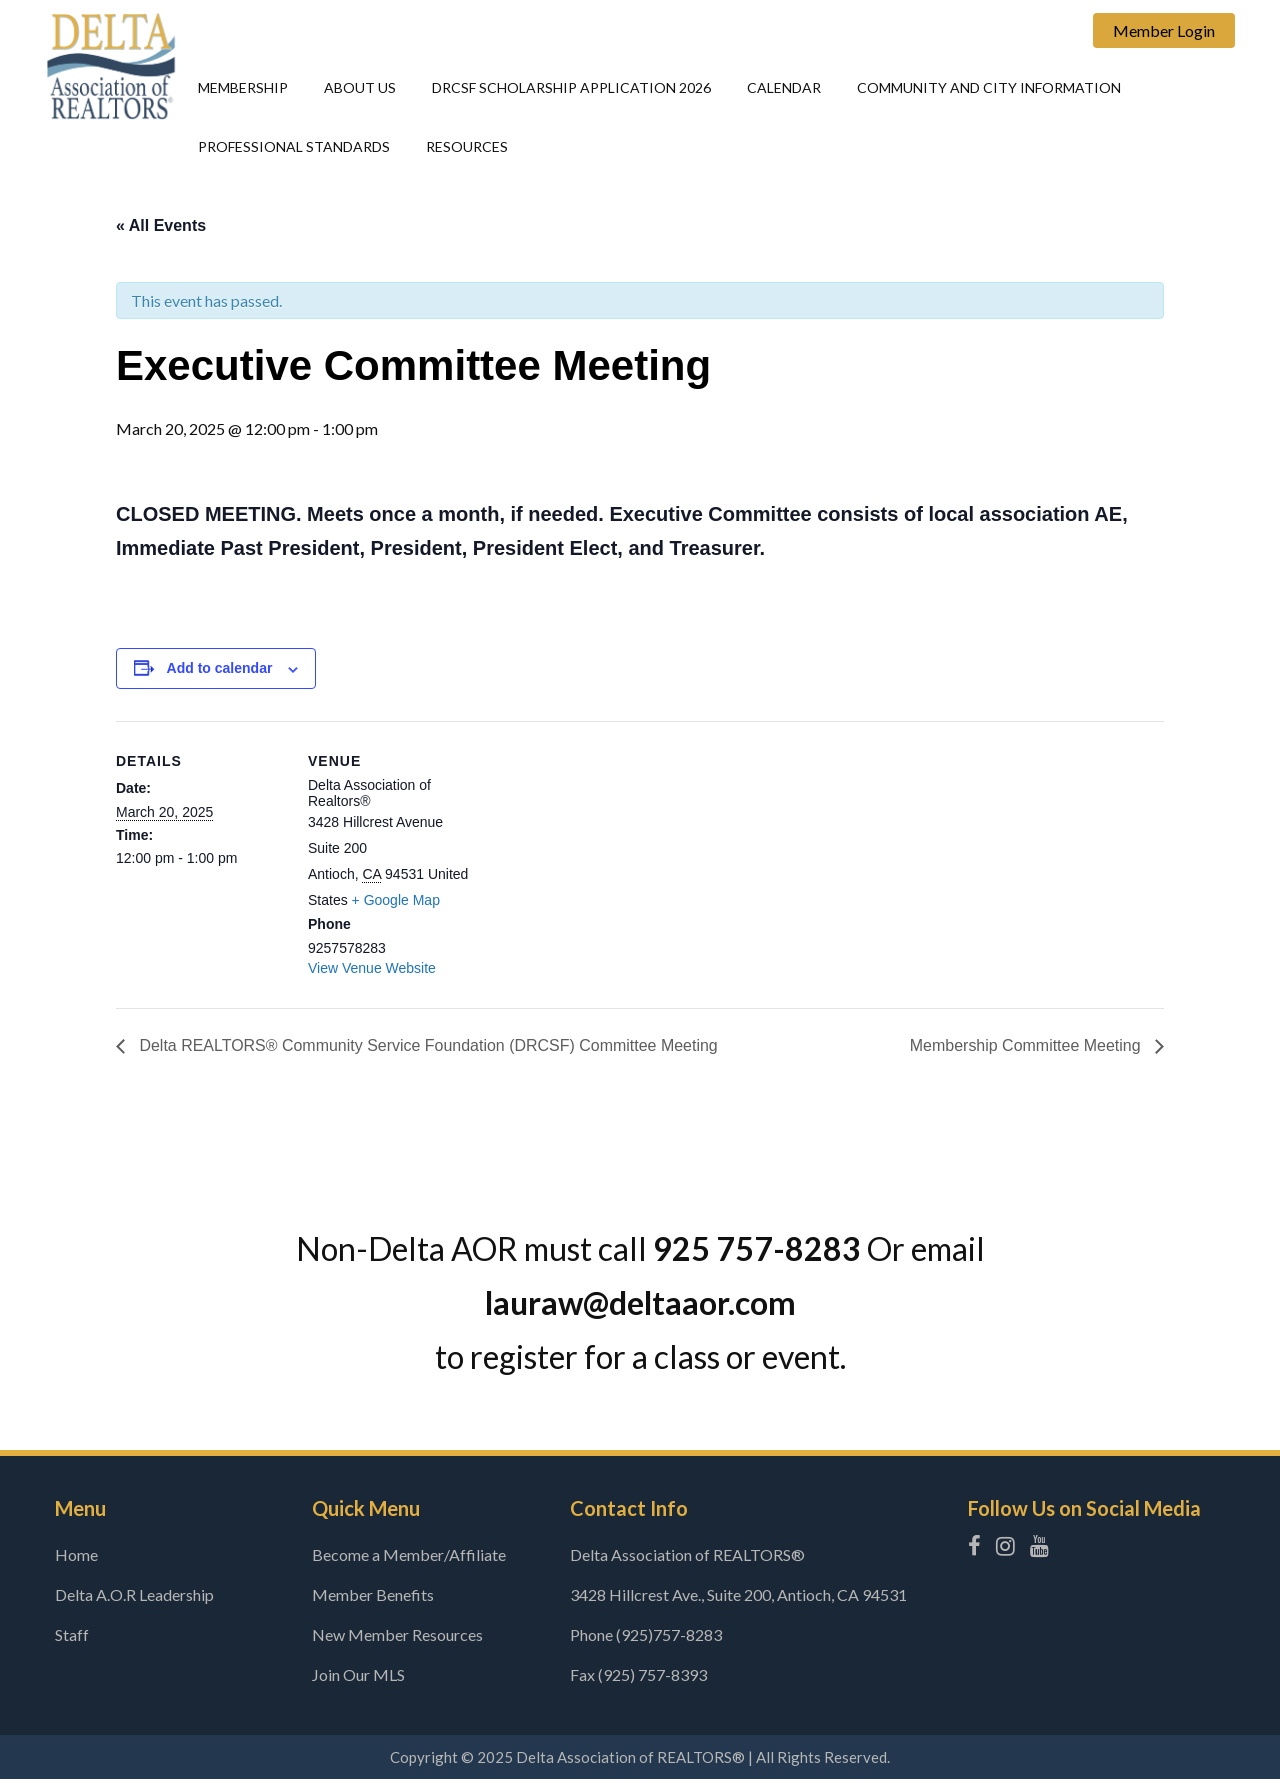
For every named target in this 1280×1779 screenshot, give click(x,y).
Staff (72, 1634)
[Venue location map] (605, 859)
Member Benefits (373, 1594)
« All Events (161, 225)
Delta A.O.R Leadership (134, 1594)
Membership (243, 87)
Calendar (784, 87)
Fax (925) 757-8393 (638, 1674)
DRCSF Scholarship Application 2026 (571, 87)
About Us (360, 87)
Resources (467, 146)
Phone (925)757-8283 (646, 1634)
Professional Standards (294, 146)
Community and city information (989, 87)
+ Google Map (396, 900)
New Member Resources (397, 1634)
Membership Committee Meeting (1027, 1045)
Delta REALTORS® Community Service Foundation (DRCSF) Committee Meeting (427, 1045)
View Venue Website (372, 968)
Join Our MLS (358, 1674)
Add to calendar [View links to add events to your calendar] (220, 668)
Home (76, 1554)
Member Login (1164, 30)
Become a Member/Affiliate (409, 1554)
